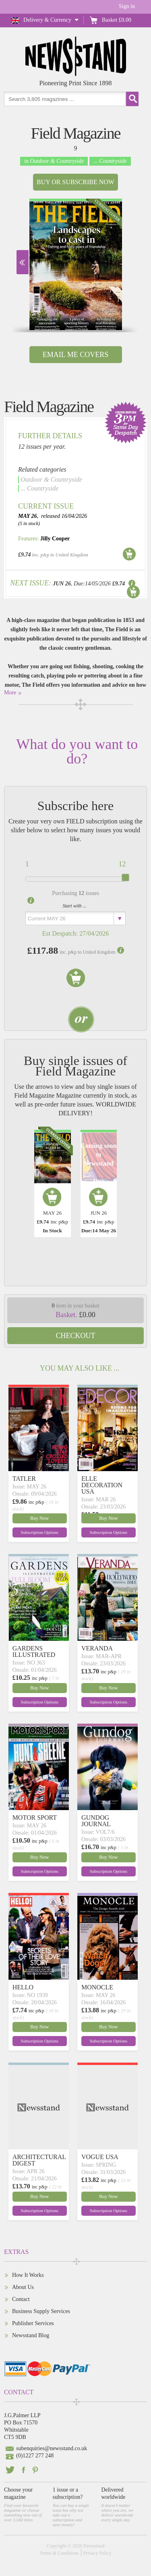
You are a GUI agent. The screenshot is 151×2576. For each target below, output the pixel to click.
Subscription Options (39, 1532)
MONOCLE (97, 1987)
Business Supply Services (41, 2311)
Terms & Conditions (59, 2553)
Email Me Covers (75, 355)
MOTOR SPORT (34, 1817)
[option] (75, 264)
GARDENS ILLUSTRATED (34, 1651)
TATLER (24, 1478)
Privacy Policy (97, 2553)
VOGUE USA (99, 2156)
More (10, 693)
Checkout (75, 1336)
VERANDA (97, 1648)
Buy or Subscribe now (75, 182)
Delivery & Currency (47, 20)
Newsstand (94, 2546)
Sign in (127, 6)
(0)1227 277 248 (35, 2456)
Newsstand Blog (30, 2335)
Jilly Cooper (55, 539)
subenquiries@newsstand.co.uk (51, 2448)
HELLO (22, 1987)
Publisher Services (33, 2323)
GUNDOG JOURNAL (96, 1820)
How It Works (28, 2275)
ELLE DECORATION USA (101, 1485)
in (54, 161)
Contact (21, 2299)
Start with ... (75, 906)
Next (23, 262)
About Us (23, 2287)
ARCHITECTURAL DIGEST (39, 2160)
